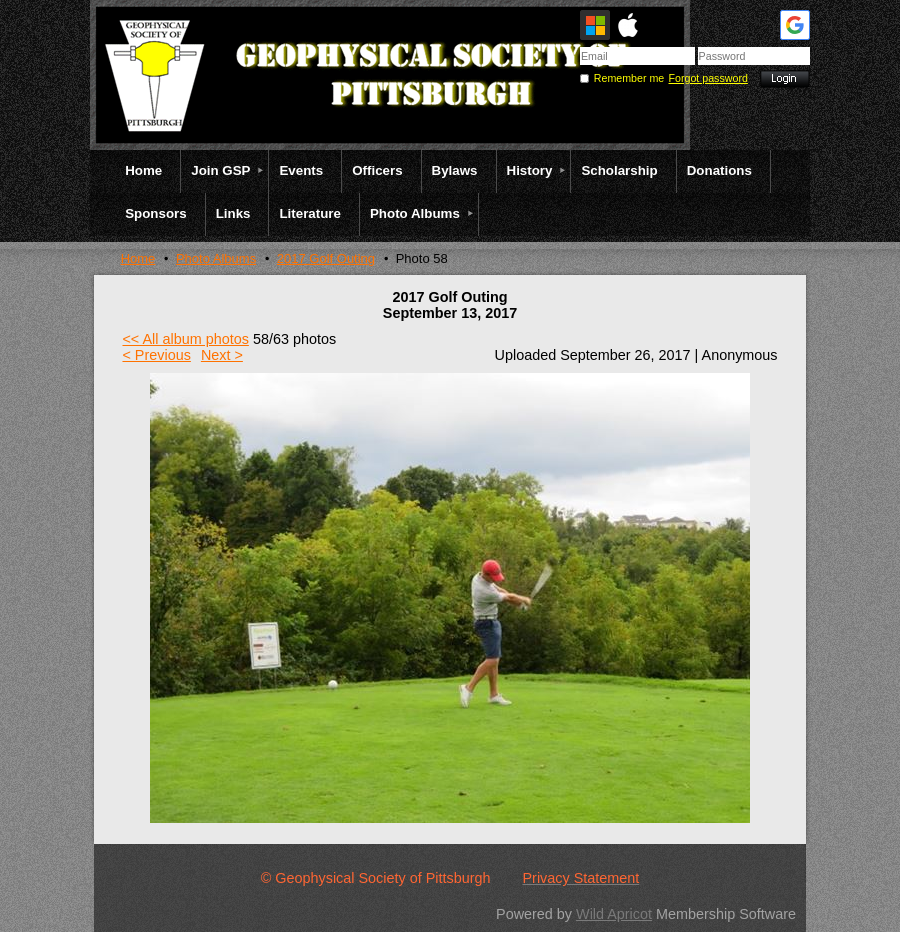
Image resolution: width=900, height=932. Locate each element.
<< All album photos (185, 339)
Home (138, 258)
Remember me (629, 78)
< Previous (156, 355)
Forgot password (708, 78)
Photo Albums (216, 258)
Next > (222, 355)
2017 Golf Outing (326, 258)
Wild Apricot (614, 914)
